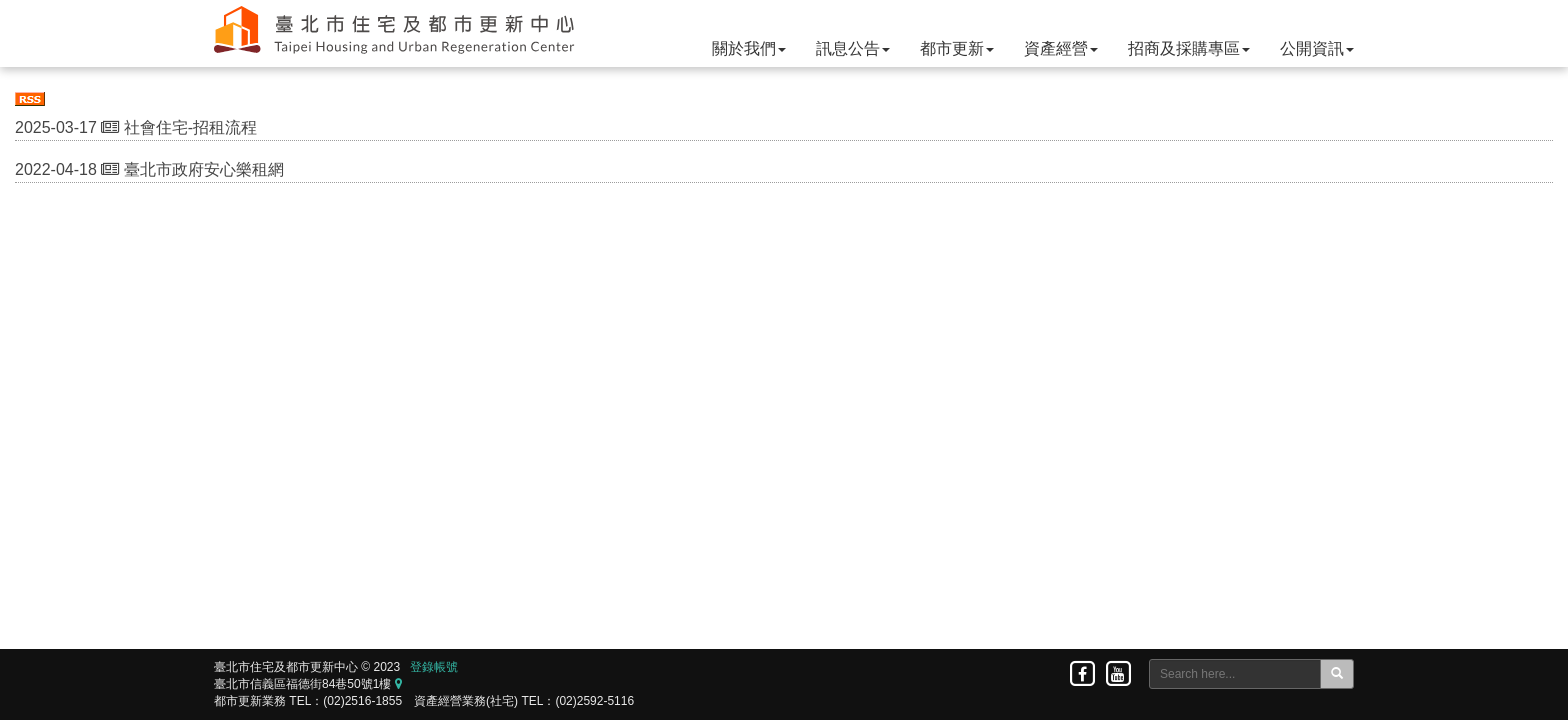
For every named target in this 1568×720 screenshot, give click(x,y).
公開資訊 (1317, 48)
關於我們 (749, 48)
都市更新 (957, 48)
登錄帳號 (434, 667)
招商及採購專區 (1189, 48)
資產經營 (1061, 48)
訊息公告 (853, 48)
